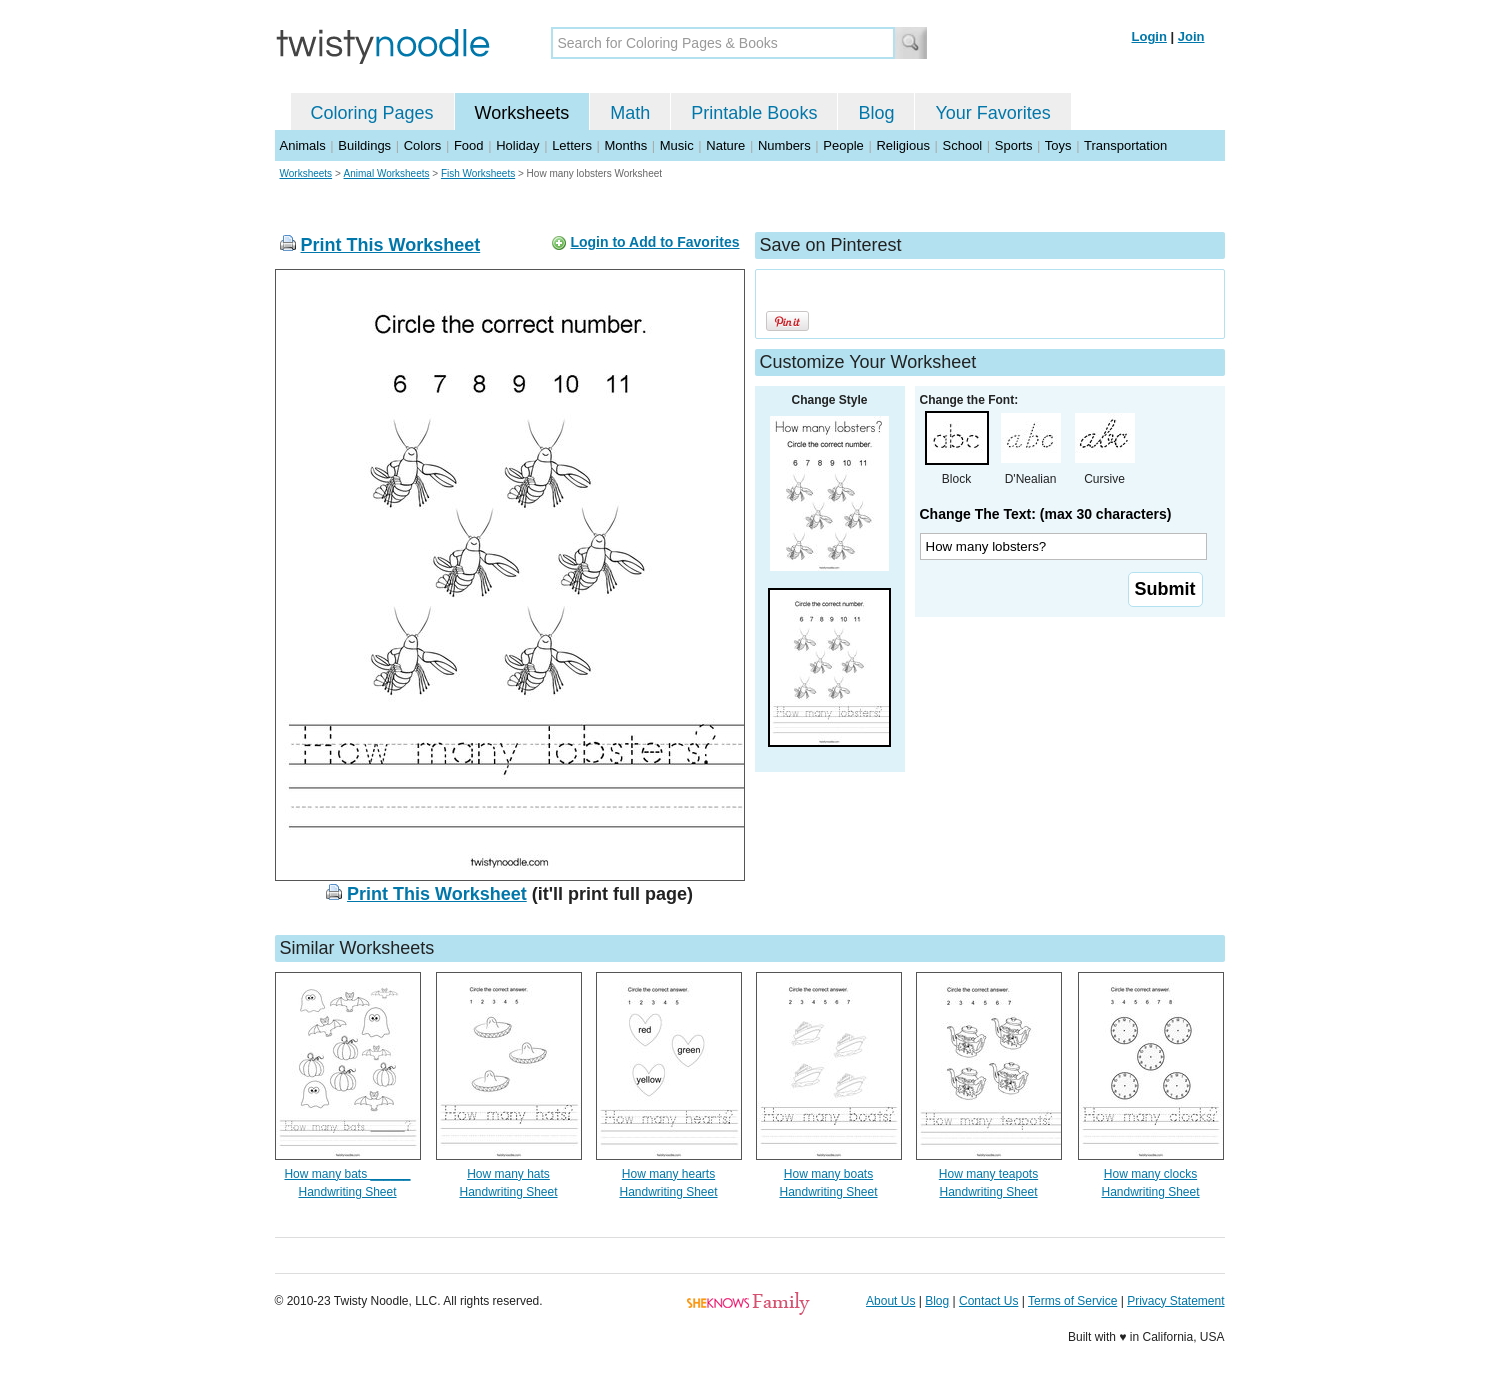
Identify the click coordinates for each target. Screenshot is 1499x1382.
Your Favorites (992, 113)
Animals (303, 145)
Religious (902, 145)
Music (677, 145)
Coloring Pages (372, 113)
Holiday (517, 145)
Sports (1014, 145)
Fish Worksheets (478, 173)
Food (469, 145)
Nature (725, 145)
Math (630, 113)
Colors (423, 145)
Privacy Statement (1175, 1301)
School (963, 145)
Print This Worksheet (391, 245)
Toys (1058, 145)
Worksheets (522, 113)
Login (1149, 36)
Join (1191, 36)
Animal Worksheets (387, 173)
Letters (572, 145)
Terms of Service (1072, 1301)
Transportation (1125, 145)
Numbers (784, 145)
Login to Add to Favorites (654, 242)
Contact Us (988, 1301)
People (843, 145)
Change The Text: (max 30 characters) (1046, 514)
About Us (890, 1301)
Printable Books (754, 113)
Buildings (364, 145)
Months (626, 145)
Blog (876, 113)
